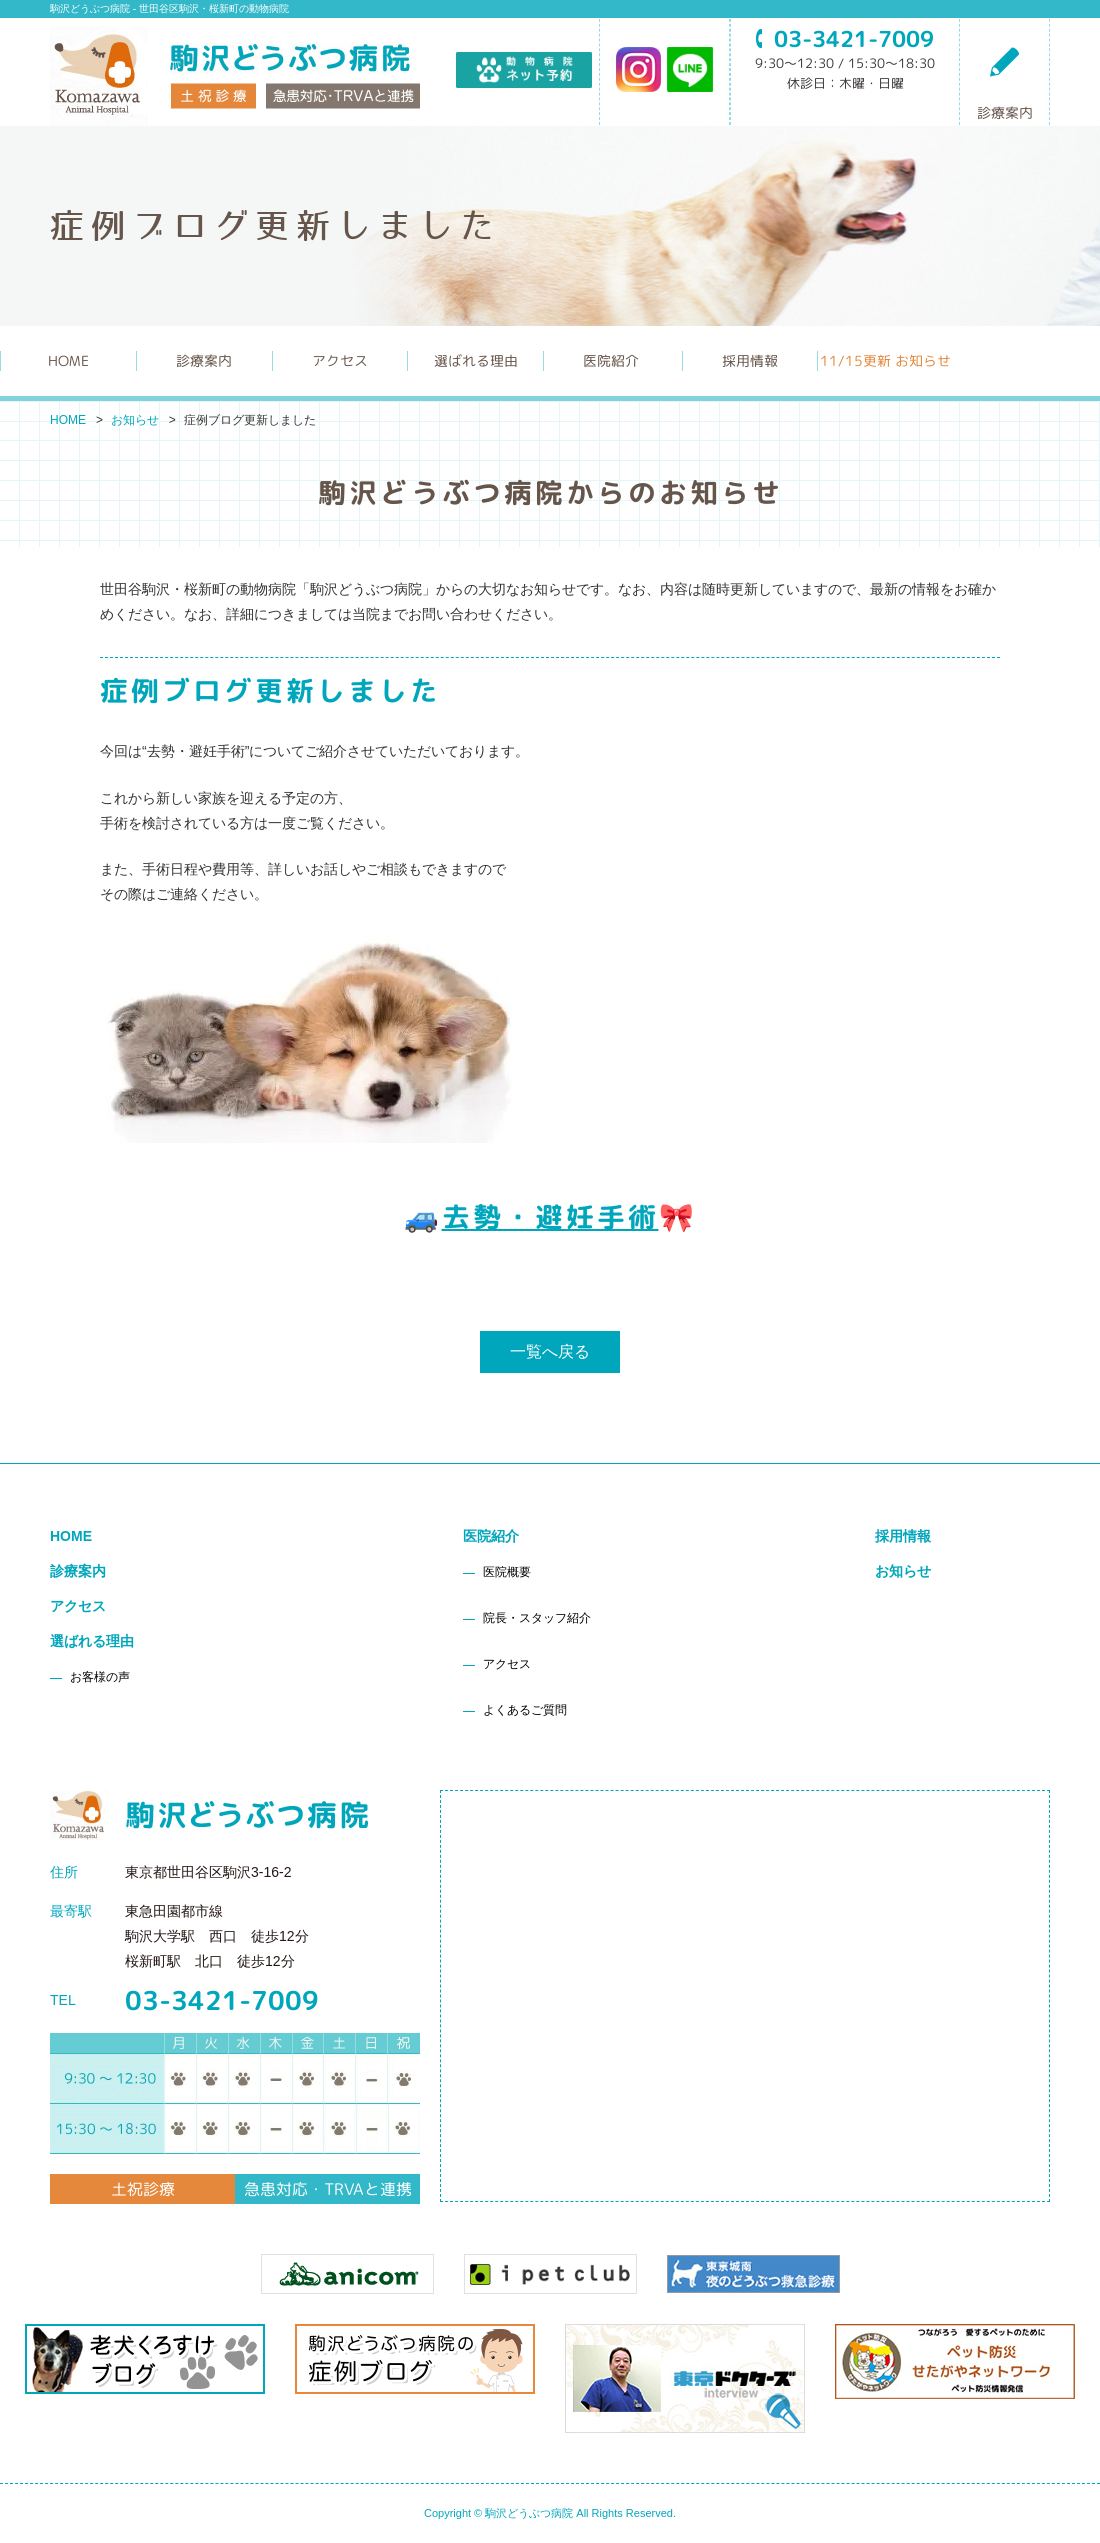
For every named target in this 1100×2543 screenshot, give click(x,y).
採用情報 (750, 360)
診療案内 (1005, 83)
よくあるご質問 (525, 1710)
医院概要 (507, 1572)
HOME (68, 360)
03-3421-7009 (222, 2000)
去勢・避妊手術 (550, 1216)
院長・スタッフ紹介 (537, 1618)
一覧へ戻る (550, 1351)
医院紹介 (491, 1536)
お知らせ (135, 420)
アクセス (340, 360)
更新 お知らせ (885, 360)
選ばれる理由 (92, 1641)
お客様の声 (100, 1677)
